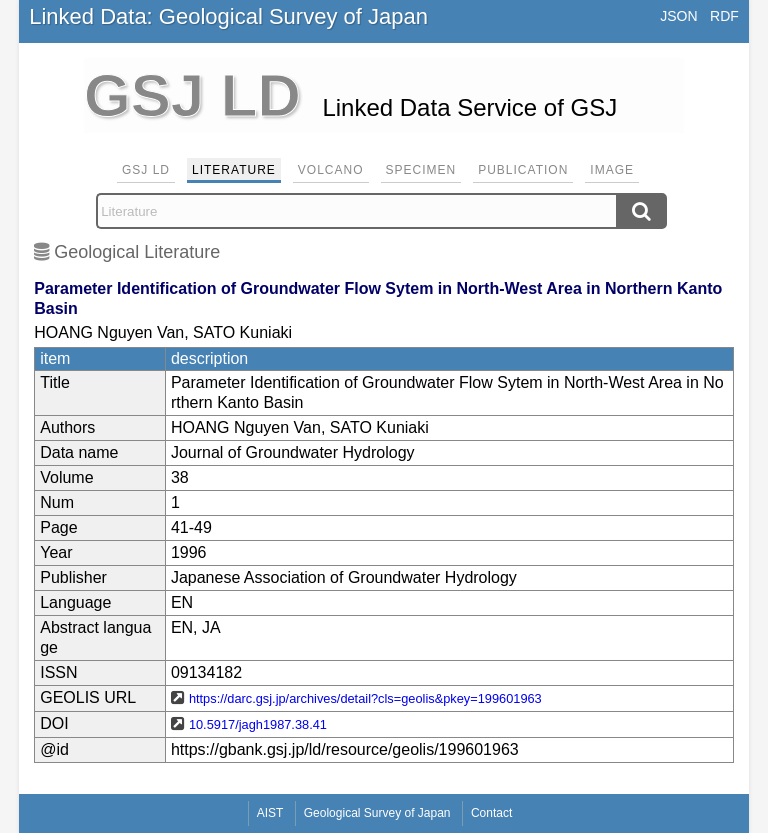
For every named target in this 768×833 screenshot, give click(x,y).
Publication (523, 170)
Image (612, 170)
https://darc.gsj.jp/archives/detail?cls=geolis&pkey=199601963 (365, 698)
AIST (270, 813)
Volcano (331, 170)
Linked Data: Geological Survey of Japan (228, 16)
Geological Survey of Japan (377, 813)
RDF (724, 16)
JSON (678, 16)
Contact (491, 813)
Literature (234, 170)
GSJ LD (146, 170)
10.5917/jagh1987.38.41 (258, 724)
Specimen (421, 170)
